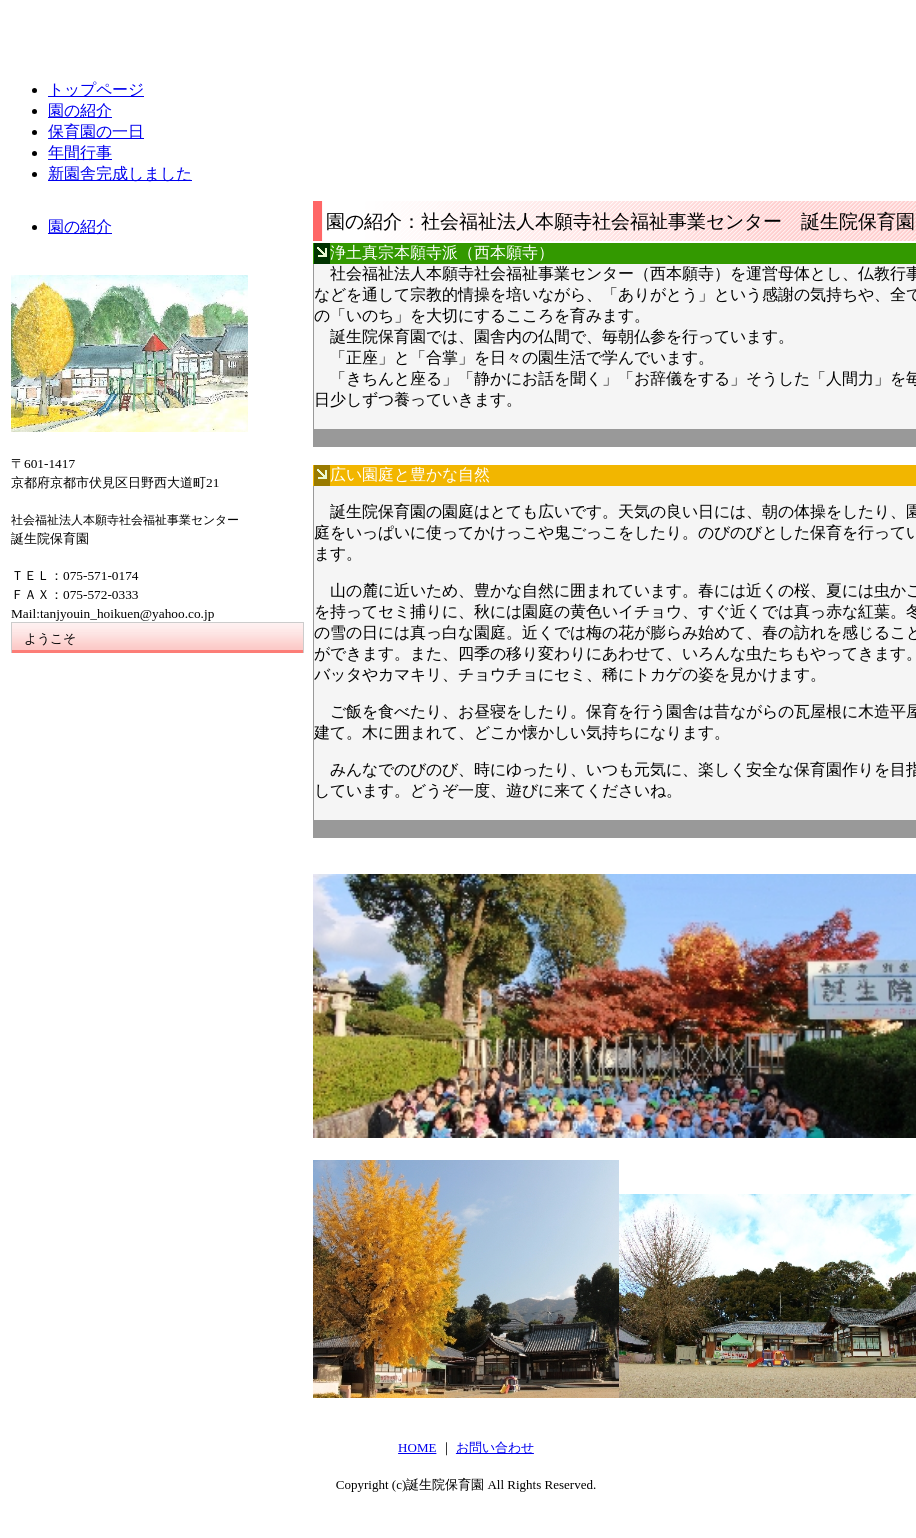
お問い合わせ (495, 1447)
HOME (417, 1447)
